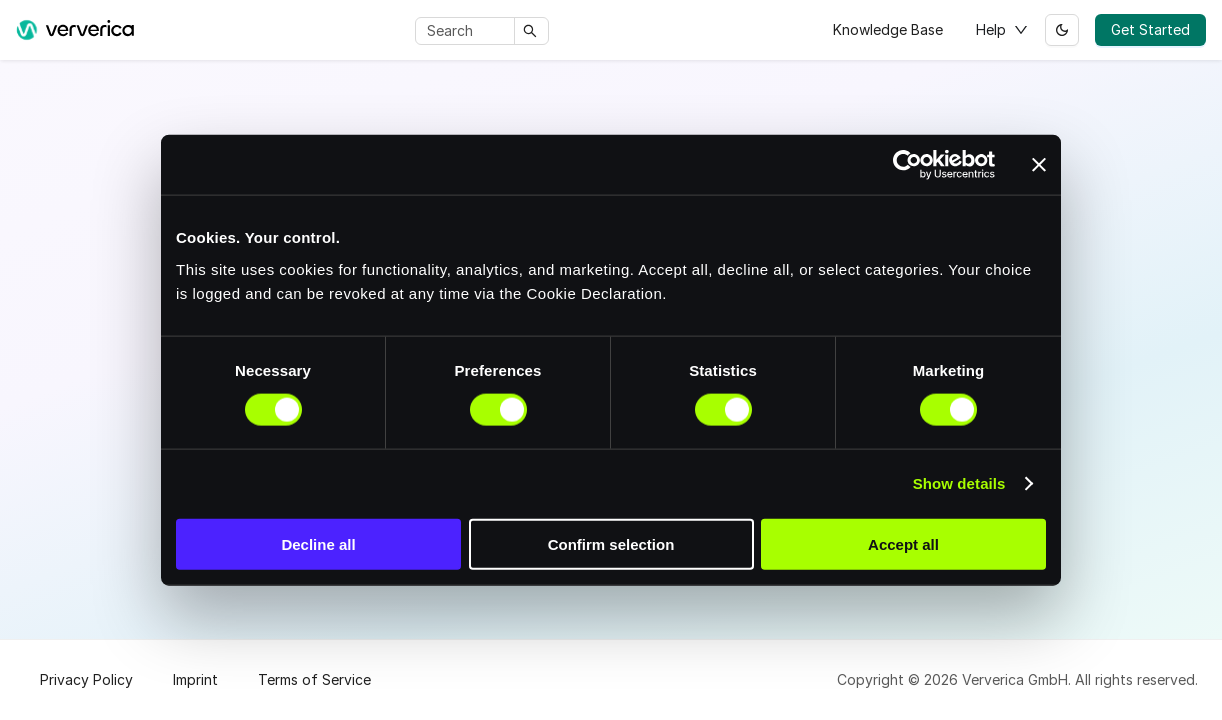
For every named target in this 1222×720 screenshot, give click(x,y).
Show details (959, 483)
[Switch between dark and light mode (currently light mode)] (1062, 30)
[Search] (468, 31)
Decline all (318, 543)
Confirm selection (611, 543)
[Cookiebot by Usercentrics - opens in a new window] (907, 165)
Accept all (903, 543)
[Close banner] (1039, 165)
